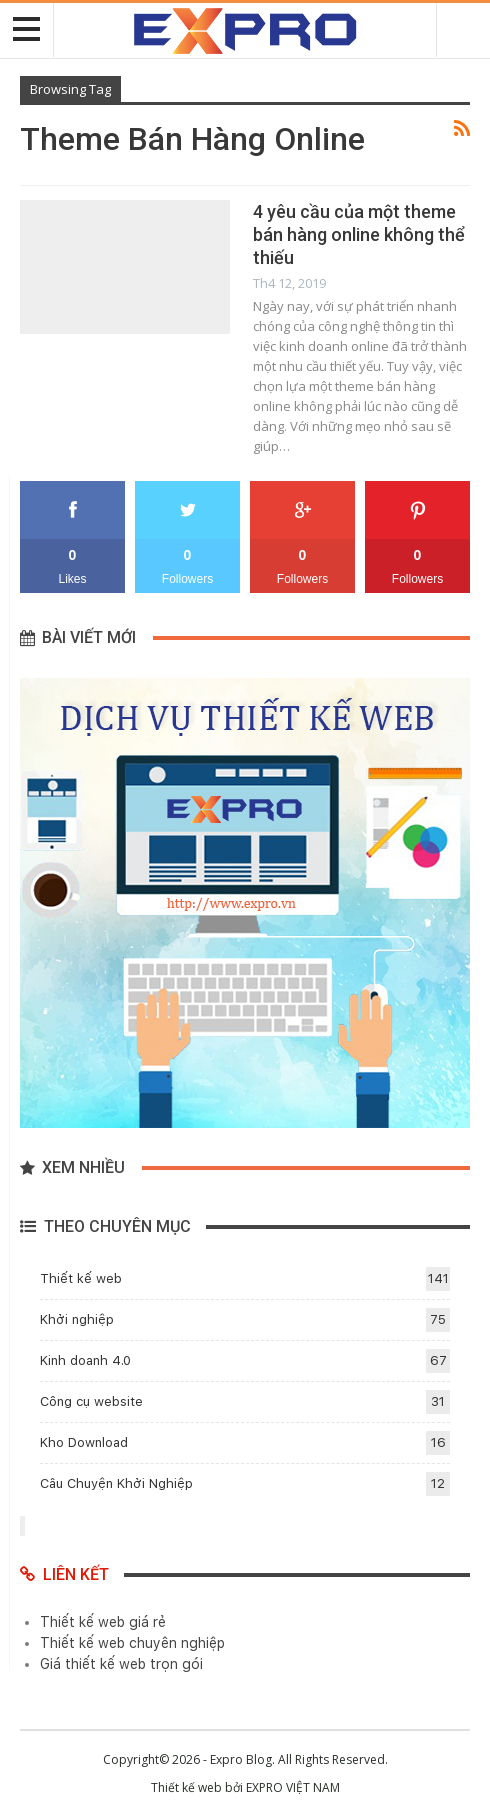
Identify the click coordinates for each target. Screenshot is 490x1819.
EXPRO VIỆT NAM (293, 1787)
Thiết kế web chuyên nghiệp (132, 1643)
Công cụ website (91, 1401)
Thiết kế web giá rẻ (103, 1622)
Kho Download (84, 1442)
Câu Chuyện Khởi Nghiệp (116, 1483)
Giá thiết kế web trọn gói (121, 1664)
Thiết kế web (81, 1278)
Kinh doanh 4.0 (85, 1360)
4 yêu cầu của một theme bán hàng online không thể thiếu (359, 234)
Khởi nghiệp (77, 1319)
